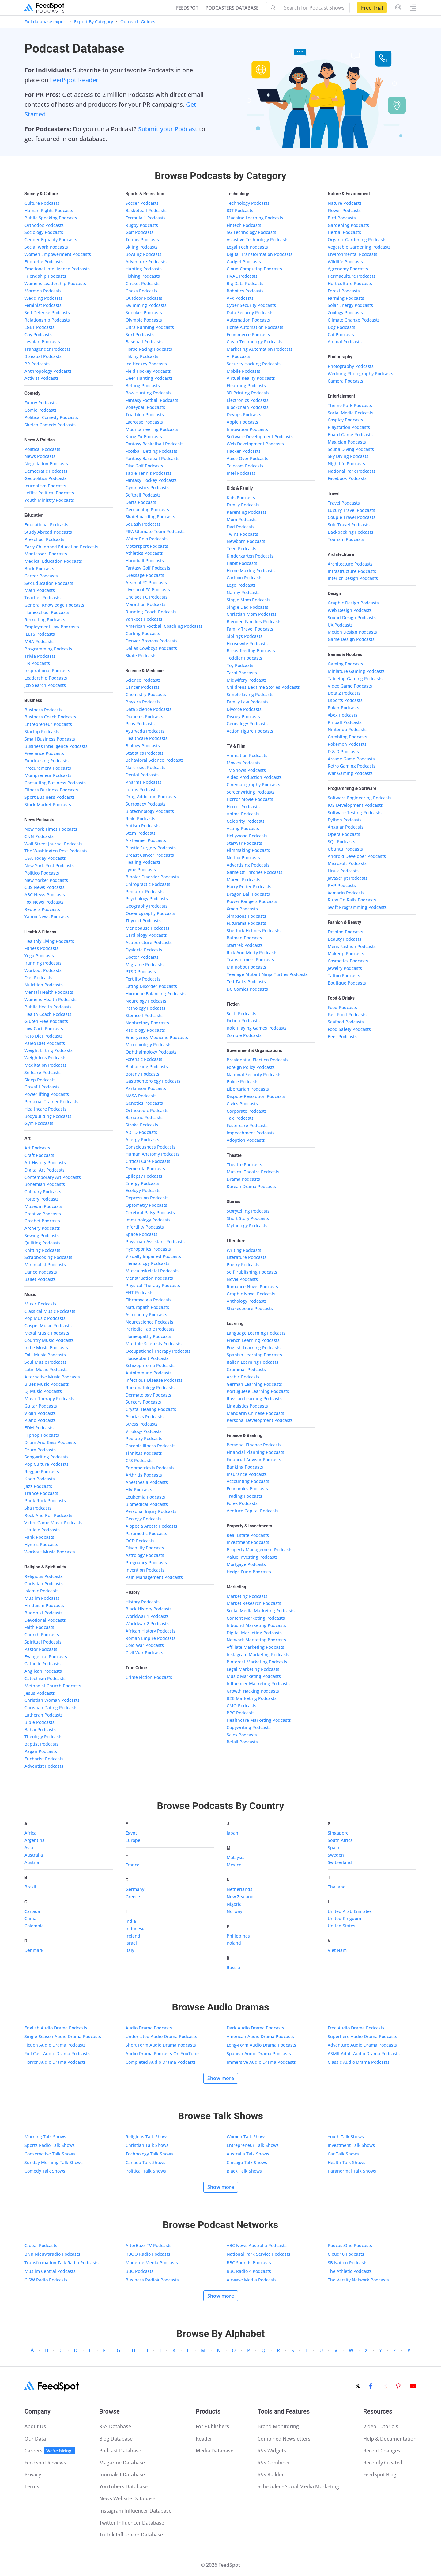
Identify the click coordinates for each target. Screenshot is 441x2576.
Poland (234, 1943)
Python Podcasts (345, 820)
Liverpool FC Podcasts (148, 590)
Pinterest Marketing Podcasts (257, 1662)
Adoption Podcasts (246, 1140)
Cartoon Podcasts (244, 578)
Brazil (30, 1887)
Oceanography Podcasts (150, 913)
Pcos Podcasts (140, 723)
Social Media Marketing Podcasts (261, 1611)
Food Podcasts (342, 1007)
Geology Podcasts (143, 1519)
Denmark (33, 1950)
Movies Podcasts (244, 763)
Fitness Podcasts (41, 948)
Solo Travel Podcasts (349, 525)
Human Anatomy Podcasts (152, 1154)
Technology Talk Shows (149, 2154)
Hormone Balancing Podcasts (156, 993)
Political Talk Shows (146, 2171)
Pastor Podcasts (40, 1649)
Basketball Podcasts (146, 210)
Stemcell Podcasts (144, 1015)
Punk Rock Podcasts (45, 1500)
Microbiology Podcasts (149, 1044)
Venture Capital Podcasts (252, 1511)
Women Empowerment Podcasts (57, 254)
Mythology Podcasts (247, 1226)
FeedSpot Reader (74, 80)
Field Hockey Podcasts (148, 371)
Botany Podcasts (142, 1074)
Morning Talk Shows (45, 2137)
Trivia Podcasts (39, 656)
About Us (35, 2426)
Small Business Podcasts (49, 739)
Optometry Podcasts (146, 1205)
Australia (33, 1855)
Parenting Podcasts (246, 512)
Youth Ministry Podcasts (49, 500)
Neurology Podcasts (146, 1001)
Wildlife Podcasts (345, 262)
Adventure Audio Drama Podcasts (362, 2045)
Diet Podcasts (38, 978)
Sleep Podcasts (39, 1080)
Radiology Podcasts (145, 1030)
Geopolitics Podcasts (45, 478)
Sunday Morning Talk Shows (53, 2162)
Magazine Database (122, 2462)
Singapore (338, 1833)
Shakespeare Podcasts (250, 1308)
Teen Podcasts (241, 548)
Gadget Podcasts (244, 262)
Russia (233, 1967)
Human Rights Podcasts (48, 210)
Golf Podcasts (139, 232)
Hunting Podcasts (144, 269)
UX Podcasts (340, 625)
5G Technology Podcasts (251, 232)
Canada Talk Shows (145, 2162)
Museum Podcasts (43, 1206)
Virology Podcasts (144, 1431)
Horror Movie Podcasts (250, 799)
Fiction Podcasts (243, 1020)
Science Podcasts (143, 680)
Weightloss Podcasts (45, 1058)
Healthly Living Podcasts (49, 941)
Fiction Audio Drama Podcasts (55, 2045)
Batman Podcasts (244, 938)
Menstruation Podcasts (149, 1278)
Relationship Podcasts (47, 320)
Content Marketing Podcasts (256, 1618)
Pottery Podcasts (41, 1199)
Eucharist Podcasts (43, 1759)
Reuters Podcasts (42, 909)
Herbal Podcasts (344, 232)
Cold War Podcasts (145, 1645)
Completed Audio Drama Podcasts (161, 2062)
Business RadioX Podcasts (152, 2280)
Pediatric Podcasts (145, 891)
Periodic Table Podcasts (150, 1329)
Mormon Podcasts (43, 291)
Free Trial (372, 7)
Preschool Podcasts (44, 539)
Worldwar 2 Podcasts (147, 1623)
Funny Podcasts (40, 403)
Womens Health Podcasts (50, 999)
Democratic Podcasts (45, 471)
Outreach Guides (137, 22)
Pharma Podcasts (143, 782)
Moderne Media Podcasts (152, 2262)
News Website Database (127, 2498)
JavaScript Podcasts (348, 878)
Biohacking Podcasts (147, 1066)
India (131, 1921)
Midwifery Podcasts (247, 680)
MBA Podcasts (39, 641)
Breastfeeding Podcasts (251, 651)
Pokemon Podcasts (347, 744)
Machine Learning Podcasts (255, 218)
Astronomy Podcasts (146, 1314)
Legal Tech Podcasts (247, 247)
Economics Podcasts (247, 1489)
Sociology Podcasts (43, 232)
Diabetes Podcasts (144, 716)
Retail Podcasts (242, 1742)
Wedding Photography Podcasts (360, 373)
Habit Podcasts (242, 563)
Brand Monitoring (278, 2426)
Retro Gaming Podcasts (351, 766)
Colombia (34, 1926)
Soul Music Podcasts (45, 1362)
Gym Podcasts (38, 1123)
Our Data (35, 2438)
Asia (28, 1847)
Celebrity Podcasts (246, 821)
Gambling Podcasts (347, 737)
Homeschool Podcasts (46, 612)
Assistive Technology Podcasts (257, 239)
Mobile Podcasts (243, 371)
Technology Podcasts (248, 203)
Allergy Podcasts (142, 1139)
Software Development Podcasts (260, 437)
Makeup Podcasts (346, 953)
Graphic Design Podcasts (353, 603)
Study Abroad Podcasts (48, 532)
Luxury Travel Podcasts (351, 510)
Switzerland (340, 1862)
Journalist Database (122, 2474)
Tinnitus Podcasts (144, 1453)
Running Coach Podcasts (151, 612)
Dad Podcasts (240, 527)
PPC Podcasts (240, 1713)
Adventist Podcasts (43, 1766)
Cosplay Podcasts (345, 420)
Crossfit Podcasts (42, 1087)
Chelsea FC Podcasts (147, 597)
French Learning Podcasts (253, 1340)
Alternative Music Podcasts (52, 1377)
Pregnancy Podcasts (146, 1562)
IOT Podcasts (240, 210)
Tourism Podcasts (346, 539)
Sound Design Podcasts (352, 617)
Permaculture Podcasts (351, 276)
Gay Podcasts (38, 334)
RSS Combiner (274, 2462)
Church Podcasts (41, 1634)
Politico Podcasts (41, 873)
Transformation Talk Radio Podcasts (61, 2262)
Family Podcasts (243, 505)
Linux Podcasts (343, 871)
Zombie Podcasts (244, 1035)
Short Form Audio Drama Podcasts (161, 2045)
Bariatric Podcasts (144, 1117)
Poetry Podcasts (243, 1264)
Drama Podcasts (243, 1179)
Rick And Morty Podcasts (252, 952)
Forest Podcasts (344, 291)
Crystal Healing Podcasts (151, 1409)
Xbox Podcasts (342, 715)
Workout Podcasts (43, 970)
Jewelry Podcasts (345, 968)
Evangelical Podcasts (45, 1657)
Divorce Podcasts (244, 709)
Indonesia (136, 1928)
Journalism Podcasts (45, 486)
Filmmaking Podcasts (248, 850)
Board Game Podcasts (350, 434)
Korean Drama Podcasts (251, 1186)
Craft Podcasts (39, 1155)
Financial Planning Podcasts (255, 1452)
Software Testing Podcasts (355, 812)
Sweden (336, 1855)
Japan (232, 1833)
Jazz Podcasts (38, 1486)
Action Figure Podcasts (250, 731)
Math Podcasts (39, 590)
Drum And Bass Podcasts (50, 1442)
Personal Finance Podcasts (254, 1445)
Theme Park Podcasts (350, 405)
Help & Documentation (390, 2438)
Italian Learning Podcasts (252, 1362)
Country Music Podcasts (49, 1340)
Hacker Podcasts (244, 451)
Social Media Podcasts (350, 413)
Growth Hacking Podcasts (253, 1691)
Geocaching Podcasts (147, 510)
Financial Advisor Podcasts (254, 1459)
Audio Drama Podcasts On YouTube (162, 2053)
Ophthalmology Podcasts (151, 1052)
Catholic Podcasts (42, 1664)
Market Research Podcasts (254, 1603)
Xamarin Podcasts (346, 893)
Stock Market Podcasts (47, 804)
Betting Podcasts (143, 385)
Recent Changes (381, 2450)
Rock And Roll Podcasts (48, 1515)
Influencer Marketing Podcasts (258, 1683)
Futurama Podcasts (246, 923)
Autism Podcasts (143, 826)
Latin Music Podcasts (46, 1369)
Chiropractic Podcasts (148, 884)
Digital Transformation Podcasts (259, 254)
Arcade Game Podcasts (351, 759)
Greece (133, 1897)
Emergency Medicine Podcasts (157, 1037)
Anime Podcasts (243, 814)
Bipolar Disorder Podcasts (152, 877)
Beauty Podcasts (344, 939)
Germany (135, 1889)
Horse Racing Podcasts (149, 349)
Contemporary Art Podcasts (52, 1177)
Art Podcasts (37, 1148)
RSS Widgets (272, 2450)
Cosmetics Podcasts (348, 961)
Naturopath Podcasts (147, 1307)
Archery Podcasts (42, 1228)
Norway (234, 1911)
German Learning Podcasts (254, 1384)
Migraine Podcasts (145, 964)
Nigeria (234, 1904)
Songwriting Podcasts (46, 1457)
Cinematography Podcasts (253, 784)
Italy (130, 1950)
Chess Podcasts (141, 291)
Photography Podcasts (351, 366)
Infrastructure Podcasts (352, 571)
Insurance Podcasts (247, 1474)
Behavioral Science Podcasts (155, 760)
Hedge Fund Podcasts (249, 1572)
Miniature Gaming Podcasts (356, 671)
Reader (204, 2438)
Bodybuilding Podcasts (47, 1116)
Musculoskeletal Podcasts (152, 1271)
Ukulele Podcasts (42, 1530)
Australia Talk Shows (248, 2154)
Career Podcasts (41, 576)
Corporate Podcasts (247, 1111)
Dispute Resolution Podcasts (256, 1096)
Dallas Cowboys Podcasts (151, 648)
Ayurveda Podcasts (145, 731)
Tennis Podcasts (142, 239)
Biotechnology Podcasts (150, 811)
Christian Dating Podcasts (50, 1707)
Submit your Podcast (168, 129)
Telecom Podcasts (245, 466)
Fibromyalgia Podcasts (149, 1300)
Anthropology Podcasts (48, 371)
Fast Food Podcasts (347, 1014)
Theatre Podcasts (244, 1165)
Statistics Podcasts (145, 753)
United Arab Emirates (350, 1911)
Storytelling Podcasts (248, 1211)
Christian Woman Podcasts (52, 1700)
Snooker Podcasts (144, 312)
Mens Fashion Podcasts (352, 946)
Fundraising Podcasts (46, 761)
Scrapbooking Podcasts (48, 1257)
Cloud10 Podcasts (346, 2254)
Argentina (34, 1840)
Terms (31, 2486)
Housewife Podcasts (247, 643)
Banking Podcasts (245, 1467)
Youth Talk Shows (346, 2137)
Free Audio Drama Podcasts (356, 2028)
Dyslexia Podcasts (144, 950)
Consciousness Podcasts (150, 1147)
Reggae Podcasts (41, 1471)
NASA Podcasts (141, 1096)
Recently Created (382, 2462)
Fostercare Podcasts (247, 1125)
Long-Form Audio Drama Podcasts (261, 2045)
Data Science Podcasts (149, 709)
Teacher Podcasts (42, 597)
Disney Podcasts (243, 716)
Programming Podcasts (48, 649)
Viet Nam (337, 1950)
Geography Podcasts (147, 906)
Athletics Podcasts (144, 553)
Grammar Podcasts (246, 1369)
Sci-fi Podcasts (241, 1013)
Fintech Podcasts (244, 225)
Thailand (337, 1887)
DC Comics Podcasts (247, 989)
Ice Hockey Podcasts (146, 364)
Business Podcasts (43, 710)
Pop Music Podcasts (45, 1318)
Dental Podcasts (142, 775)
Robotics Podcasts (245, 291)
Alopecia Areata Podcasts (151, 1526)
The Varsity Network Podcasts (358, 2280)
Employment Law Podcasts (51, 627)
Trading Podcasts (244, 1496)
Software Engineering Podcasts (359, 798)
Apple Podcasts (242, 422)
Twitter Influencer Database (131, 2522)
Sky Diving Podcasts (348, 456)
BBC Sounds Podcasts (249, 2262)
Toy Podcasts (240, 665)
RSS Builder (271, 2474)
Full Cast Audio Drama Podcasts (57, 2053)
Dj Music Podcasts (43, 1391)
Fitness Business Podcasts (51, 790)
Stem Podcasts (141, 833)
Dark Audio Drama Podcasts (255, 2028)
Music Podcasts (40, 1304)
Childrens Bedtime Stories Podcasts (263, 687)
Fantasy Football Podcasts (152, 400)
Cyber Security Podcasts (251, 305)
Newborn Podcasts (246, 541)
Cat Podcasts (341, 334)
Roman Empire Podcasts (150, 1638)
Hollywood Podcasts (247, 836)
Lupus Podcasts (142, 789)
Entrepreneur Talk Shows (253, 2145)
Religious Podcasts (43, 1576)
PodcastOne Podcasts (350, 2245)
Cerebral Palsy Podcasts (150, 1212)
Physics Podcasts (143, 702)
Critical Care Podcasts (148, 1161)
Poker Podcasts (343, 708)
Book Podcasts (39, 568)
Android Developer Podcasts (357, 856)
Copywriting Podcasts (249, 1727)
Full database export (45, 22)
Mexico (234, 1865)
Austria (31, 1862)
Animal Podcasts (345, 342)
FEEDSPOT (187, 8)
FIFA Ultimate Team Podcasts (155, 531)
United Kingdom (344, 1918)
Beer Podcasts (342, 1036)
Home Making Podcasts (251, 571)
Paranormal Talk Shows (352, 2171)
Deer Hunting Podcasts (149, 378)
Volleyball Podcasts (145, 407)
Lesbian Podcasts (42, 342)
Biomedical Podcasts (147, 1504)
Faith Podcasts (39, 1627)
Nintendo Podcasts (347, 729)
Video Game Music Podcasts (53, 1523)
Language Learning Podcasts (256, 1333)
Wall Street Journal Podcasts (53, 844)
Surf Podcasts (140, 334)
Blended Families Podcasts (254, 621)
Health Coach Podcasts (47, 1014)
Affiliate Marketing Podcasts (255, 1647)
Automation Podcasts (248, 320)
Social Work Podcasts (46, 247)
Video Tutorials (380, 2426)
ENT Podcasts (139, 1292)
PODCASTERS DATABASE (231, 8)
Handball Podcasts (145, 560)
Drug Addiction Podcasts (151, 796)
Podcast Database (120, 2450)
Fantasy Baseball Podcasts (152, 458)
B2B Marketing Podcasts (252, 1698)
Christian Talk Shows (147, 2145)
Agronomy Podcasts (348, 269)
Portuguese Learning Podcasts (258, 1391)
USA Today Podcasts (45, 858)
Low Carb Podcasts (43, 1028)
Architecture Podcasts (350, 564)
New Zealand (240, 1897)
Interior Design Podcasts (353, 578)
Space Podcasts (141, 1234)
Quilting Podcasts (42, 1243)
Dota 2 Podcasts (344, 693)
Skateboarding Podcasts (150, 517)
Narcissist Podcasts (145, 767)
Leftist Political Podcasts (49, 493)
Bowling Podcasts (143, 254)
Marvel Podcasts (243, 879)
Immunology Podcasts (148, 1220)
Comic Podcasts (40, 410)
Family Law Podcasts (248, 702)
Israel (131, 1943)
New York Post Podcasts (49, 865)
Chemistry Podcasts (146, 694)
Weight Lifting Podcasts (48, 1050)
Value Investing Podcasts (252, 1557)
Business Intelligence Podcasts (56, 746)
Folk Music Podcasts (45, 1355)
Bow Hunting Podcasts (149, 393)
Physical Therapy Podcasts (153, 1285)
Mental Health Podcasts (48, 992)
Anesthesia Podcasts (147, 1482)
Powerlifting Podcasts (46, 1094)
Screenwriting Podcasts (251, 792)
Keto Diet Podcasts (43, 1036)
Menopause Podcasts (147, 928)
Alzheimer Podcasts (146, 840)
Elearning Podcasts (246, 385)
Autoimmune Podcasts (149, 1373)
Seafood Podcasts (346, 1022)
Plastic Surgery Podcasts (151, 848)
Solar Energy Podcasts (350, 305)
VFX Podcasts (240, 298)
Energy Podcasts (142, 1183)
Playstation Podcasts (349, 427)
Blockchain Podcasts (248, 407)
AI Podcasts (238, 356)
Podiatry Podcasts (144, 1438)
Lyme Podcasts (141, 869)
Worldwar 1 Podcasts (147, 1616)
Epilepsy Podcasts (144, 1176)
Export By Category (93, 22)
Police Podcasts (242, 1081)
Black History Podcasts (149, 1609)
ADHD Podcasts (141, 1132)
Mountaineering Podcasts (152, 429)
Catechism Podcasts (45, 1678)
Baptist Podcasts (41, 1744)
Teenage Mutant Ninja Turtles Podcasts (267, 974)
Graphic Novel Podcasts (251, 1294)
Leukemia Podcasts (145, 1497)
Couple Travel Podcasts (351, 517)
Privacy (32, 2474)
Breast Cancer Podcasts (150, 855)
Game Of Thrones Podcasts (254, 872)
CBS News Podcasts (44, 887)
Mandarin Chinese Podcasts (255, 1413)
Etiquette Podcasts (43, 262)
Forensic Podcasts (144, 1059)
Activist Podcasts (41, 378)
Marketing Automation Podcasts (259, 349)
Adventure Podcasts (146, 262)
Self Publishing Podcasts (252, 1272)
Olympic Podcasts (144, 320)
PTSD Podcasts (141, 971)
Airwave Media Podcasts (252, 2280)
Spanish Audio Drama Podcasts (259, 2053)
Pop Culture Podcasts (46, 1464)
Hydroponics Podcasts (148, 1249)
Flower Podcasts (344, 210)
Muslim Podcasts (41, 1598)
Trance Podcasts (41, 1493)
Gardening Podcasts (348, 225)
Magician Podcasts (347, 442)
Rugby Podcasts (142, 225)
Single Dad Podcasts (247, 607)
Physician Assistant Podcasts (155, 1241)
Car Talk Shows (343, 2154)
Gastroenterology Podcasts (153, 1081)
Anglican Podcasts (43, 1671)
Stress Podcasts (142, 1424)
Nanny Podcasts (243, 592)
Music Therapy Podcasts (49, 1398)
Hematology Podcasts (147, 1263)
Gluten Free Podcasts (46, 1021)
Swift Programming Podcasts (357, 907)
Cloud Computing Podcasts (254, 269)
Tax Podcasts (240, 1118)
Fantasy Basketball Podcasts (154, 444)
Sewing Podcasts (41, 1235)
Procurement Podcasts (47, 768)
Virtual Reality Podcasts (251, 378)
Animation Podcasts (247, 755)
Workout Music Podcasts (49, 1552)
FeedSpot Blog (379, 2474)
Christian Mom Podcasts (252, 614)
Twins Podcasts (242, 534)
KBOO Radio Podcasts (148, 2254)
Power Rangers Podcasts (252, 901)
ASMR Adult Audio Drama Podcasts (364, 2053)
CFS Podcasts (139, 1460)
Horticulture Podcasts (350, 283)
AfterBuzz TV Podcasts (149, 2245)
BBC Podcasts (139, 2271)
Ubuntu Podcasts (345, 849)
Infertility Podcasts (145, 1227)
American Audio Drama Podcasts (260, 2036)
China (30, 1918)
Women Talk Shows (246, 2137)
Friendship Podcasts (45, 276)
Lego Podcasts (241, 585)
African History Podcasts (150, 1631)
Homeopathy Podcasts (148, 1336)
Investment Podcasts (248, 1542)
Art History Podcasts (45, 1162)
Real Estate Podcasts (248, 1535)
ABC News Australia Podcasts (257, 2245)
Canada (32, 1911)
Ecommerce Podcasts (248, 334)
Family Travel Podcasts (250, 629)
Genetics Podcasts (144, 1103)
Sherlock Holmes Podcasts (254, 930)
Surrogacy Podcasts (146, 804)
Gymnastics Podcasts (147, 487)
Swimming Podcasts (146, 305)
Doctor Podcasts (142, 957)
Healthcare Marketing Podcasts (259, 1720)
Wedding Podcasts (43, 298)
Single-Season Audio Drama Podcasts (62, 2036)
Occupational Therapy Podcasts (158, 1351)
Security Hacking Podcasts (254, 364)
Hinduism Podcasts (44, 1605)
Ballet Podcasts (40, 1279)
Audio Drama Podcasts (149, 2028)
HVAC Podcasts (242, 276)
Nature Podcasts (345, 203)
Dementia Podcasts (145, 1169)
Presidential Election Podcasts (257, 1060)
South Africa (340, 1840)
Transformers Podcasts (250, 959)
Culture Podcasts (41, 203)
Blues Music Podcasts (46, 1384)
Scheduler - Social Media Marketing (298, 2486)
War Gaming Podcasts (350, 773)
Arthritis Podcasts (144, 1475)
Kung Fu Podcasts (144, 437)
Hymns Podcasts (41, 1544)
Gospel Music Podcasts (48, 1325)
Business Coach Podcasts (50, 717)
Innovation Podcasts (247, 429)
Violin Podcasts (40, 1413)
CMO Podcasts (241, 1706)
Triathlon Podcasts (145, 414)
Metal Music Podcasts (46, 1333)
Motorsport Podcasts (147, 546)
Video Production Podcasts (254, 777)
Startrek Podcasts (245, 945)
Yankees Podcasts (144, 619)
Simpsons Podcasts (246, 916)
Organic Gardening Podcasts (357, 239)
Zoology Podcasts (345, 312)
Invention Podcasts (145, 1570)
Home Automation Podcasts (255, 327)
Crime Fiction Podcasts (149, 1677)
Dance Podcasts (40, 1272)
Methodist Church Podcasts (52, 1686)
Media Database (214, 2450)
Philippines (238, 1936)
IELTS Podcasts (39, 634)
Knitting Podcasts (42, 1250)
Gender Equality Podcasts (50, 239)
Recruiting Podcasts (44, 620)
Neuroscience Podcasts (149, 1322)
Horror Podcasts (243, 807)
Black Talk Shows (244, 2171)
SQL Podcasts (341, 841)
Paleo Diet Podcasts (44, 1043)
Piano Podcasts (40, 1420)
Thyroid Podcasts (143, 921)
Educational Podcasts (46, 525)
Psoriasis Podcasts (145, 1416)
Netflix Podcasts (243, 857)
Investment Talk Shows (351, 2145)
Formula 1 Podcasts (146, 218)
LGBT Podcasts (39, 327)
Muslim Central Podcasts (50, 2271)
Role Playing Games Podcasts (257, 1028)
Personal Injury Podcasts (151, 1511)
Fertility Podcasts (143, 979)
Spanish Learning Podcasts (254, 1355)
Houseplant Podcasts (147, 1358)
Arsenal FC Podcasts (146, 582)
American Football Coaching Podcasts (164, 626)
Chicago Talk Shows (247, 2162)
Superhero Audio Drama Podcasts (362, 2036)
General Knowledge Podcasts (54, 605)
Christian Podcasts (43, 1584)
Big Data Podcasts (245, 283)
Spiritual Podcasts (43, 1642)
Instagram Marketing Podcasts (258, 1654)
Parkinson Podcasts (146, 1088)
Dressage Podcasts (145, 575)
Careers (49, 2450)
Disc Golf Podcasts (144, 466)
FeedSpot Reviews (45, 2462)
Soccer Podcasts (142, 203)
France (132, 1865)
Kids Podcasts (241, 498)
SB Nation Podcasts (348, 2262)
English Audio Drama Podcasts (55, 2028)
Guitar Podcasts (40, 1406)
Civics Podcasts (242, 1104)
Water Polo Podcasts (147, 539)
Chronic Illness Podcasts (150, 1446)
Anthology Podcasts (247, 1301)
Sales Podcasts (242, 1735)
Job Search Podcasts (45, 685)
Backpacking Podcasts (350, 532)
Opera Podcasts (344, 834)
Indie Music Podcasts (46, 1348)
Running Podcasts (43, 963)
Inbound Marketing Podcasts (256, 1625)
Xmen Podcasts (242, 909)
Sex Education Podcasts (48, 583)
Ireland (133, 1936)
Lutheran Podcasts (43, 1715)
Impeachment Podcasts (251, 1133)
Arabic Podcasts (243, 1377)
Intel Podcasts (241, 473)
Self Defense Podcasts (47, 312)
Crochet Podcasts (42, 1221)
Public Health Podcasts (48, 1007)
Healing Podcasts (143, 862)
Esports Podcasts (345, 700)
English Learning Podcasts (254, 1348)
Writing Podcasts (244, 1250)
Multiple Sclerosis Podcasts (154, 1344)
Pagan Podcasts (40, 1751)
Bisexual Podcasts (43, 356)
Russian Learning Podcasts (254, 1398)
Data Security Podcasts (250, 312)
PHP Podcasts (342, 885)
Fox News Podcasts (44, 902)
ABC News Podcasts (44, 894)
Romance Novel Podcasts (252, 1287)
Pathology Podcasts (145, 1008)
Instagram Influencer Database (135, 2510)
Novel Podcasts (242, 1279)
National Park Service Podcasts (258, 2254)
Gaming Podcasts (345, 664)
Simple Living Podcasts (250, 694)
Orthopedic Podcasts (147, 1110)
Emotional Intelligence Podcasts (57, 269)
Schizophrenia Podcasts (150, 1365)
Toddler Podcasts (244, 658)
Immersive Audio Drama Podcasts (261, 2062)
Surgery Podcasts (143, 1402)
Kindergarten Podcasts (250, 556)
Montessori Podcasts (45, 554)
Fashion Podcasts (345, 932)
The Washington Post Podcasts (56, 851)
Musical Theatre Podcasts (253, 1172)
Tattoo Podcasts (344, 975)
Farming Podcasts (346, 298)
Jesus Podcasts (39, 1693)
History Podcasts (143, 1602)
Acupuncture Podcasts (149, 942)
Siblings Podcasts (244, 636)
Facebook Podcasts (347, 478)
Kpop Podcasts (39, 1479)
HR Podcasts (37, 663)
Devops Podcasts (244, 414)
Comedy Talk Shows (44, 2171)
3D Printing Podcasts (248, 393)
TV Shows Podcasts (246, 770)
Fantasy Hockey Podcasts (151, 480)
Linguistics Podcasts (247, 1406)
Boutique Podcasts (347, 983)
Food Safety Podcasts (349, 1029)
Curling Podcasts (143, 633)
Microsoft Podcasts (347, 863)
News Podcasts (39, 456)
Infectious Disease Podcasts (154, 1380)
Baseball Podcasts (144, 342)
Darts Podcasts (141, 502)
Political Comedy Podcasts (51, 417)
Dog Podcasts (341, 327)
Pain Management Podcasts (154, 1577)
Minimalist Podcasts (45, 1264)
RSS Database (115, 2426)
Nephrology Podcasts (147, 1023)
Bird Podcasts (342, 218)
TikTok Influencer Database (131, 2534)
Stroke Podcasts (142, 1125)
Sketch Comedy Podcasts (50, 425)
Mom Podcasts (242, 519)
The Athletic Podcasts (350, 2271)
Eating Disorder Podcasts (151, 986)
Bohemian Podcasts (44, 1184)
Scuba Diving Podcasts (351, 449)
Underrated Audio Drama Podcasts (161, 2036)
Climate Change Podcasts (354, 320)
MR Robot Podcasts (246, 967)
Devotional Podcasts (45, 1620)
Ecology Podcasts (143, 1190)
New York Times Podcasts (50, 829)
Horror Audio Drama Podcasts (55, 2062)
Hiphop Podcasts (41, 1435)
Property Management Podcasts (259, 1550)
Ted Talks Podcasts (246, 982)
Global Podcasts (40, 2245)
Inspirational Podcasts (47, 670)
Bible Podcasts (39, 1722)
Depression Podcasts (147, 1198)
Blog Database (116, 2438)
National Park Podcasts (351, 471)
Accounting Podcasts (248, 1481)
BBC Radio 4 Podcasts (249, 2271)
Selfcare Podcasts (42, 1072)
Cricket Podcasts (143, 283)
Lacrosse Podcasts (144, 422)
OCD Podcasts (140, 1541)
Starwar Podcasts (244, 843)
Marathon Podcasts (145, 604)
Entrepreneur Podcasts (48, 724)
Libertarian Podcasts (248, 1089)
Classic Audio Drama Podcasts (359, 2062)
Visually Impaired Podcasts (153, 1256)
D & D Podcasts (343, 751)
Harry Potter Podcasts (249, 887)
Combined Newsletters (284, 2438)
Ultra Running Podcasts (150, 327)
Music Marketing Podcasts (254, 1676)
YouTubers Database (123, 2486)
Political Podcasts (42, 449)
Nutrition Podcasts (43, 985)
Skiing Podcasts (142, 247)
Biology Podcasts (143, 746)
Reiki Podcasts (140, 818)
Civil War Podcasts (144, 1653)
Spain (333, 1847)
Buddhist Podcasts (43, 1613)
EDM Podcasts (39, 1428)
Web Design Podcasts (350, 610)
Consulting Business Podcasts (55, 783)
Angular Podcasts (346, 827)
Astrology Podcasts (145, 1555)
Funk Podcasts (39, 1537)
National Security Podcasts (254, 1074)
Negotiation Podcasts (46, 464)
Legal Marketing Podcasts (253, 1669)
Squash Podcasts (143, 524)
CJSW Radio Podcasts (45, 2280)
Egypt (131, 1833)
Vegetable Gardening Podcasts (359, 247)
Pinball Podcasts (345, 722)
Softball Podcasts (143, 495)
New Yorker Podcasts (46, 880)
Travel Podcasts (344, 503)
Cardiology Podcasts (146, 935)
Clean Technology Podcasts (254, 342)
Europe (133, 1840)
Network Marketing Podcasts (256, 1640)
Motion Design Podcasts (352, 632)
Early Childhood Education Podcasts (61, 547)
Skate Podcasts (141, 655)
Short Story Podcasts (248, 1218)
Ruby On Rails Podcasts (352, 900)
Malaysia (236, 1857)
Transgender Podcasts (47, 349)
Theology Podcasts (43, 1737)
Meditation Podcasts (45, 1065)
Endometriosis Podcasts (150, 1468)
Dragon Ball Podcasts (248, 894)
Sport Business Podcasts (49, 797)
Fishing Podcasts (143, 276)
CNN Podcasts (39, 836)
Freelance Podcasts (44, 753)
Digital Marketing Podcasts (254, 1633)
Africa (30, 1833)
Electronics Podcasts (248, 400)
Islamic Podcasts (41, 1591)
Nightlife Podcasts (346, 464)
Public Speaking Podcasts (50, 218)
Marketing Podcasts (247, 1596)
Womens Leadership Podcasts (55, 283)
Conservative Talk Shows (49, 2154)
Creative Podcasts (42, 1214)
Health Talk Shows (346, 2162)
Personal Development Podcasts (260, 1420)
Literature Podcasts (246, 1257)
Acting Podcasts (243, 828)
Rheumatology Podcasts (150, 1387)
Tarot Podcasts (242, 673)
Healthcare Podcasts (45, 1109)
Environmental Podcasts (352, 254)
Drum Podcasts (40, 1450)
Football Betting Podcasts (151, 451)
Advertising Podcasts (248, 865)
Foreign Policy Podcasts (251, 1067)
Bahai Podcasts (40, 1729)
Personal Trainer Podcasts (51, 1101)
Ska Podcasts (37, 1508)
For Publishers (212, 2426)
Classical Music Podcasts (49, 1311)
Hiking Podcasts (142, 356)
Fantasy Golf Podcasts (148, 568)
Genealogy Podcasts (247, 723)
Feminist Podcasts (43, 305)
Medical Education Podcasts (53, 561)
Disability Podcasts (145, 1548)
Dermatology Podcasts (148, 1395)
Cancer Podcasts (143, 687)
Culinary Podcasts (42, 1192)
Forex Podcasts (242, 1503)
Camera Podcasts (345, 381)
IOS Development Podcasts (355, 805)
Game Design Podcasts (351, 639)
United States (341, 1926)
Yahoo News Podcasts (46, 917)
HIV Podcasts (139, 1489)
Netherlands (239, 1889)
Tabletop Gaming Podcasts (355, 678)
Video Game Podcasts (350, 686)
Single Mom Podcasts (248, 600)
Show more (220, 2078)
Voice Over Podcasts (247, 458)
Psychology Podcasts (147, 898)
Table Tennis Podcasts (149, 473)
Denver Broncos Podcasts (152, 641)
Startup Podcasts (41, 731)
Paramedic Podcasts (146, 1533)
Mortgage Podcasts (246, 1564)
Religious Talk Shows (147, 2137)
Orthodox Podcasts (44, 225)
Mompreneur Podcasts (47, 775)
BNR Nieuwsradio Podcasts (52, 2254)
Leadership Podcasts (45, 678)
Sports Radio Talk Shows (49, 2145)
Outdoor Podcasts (144, 298)
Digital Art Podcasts (44, 1170)
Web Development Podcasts (255, 444)
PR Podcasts (37, 364)
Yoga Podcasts (39, 955)
